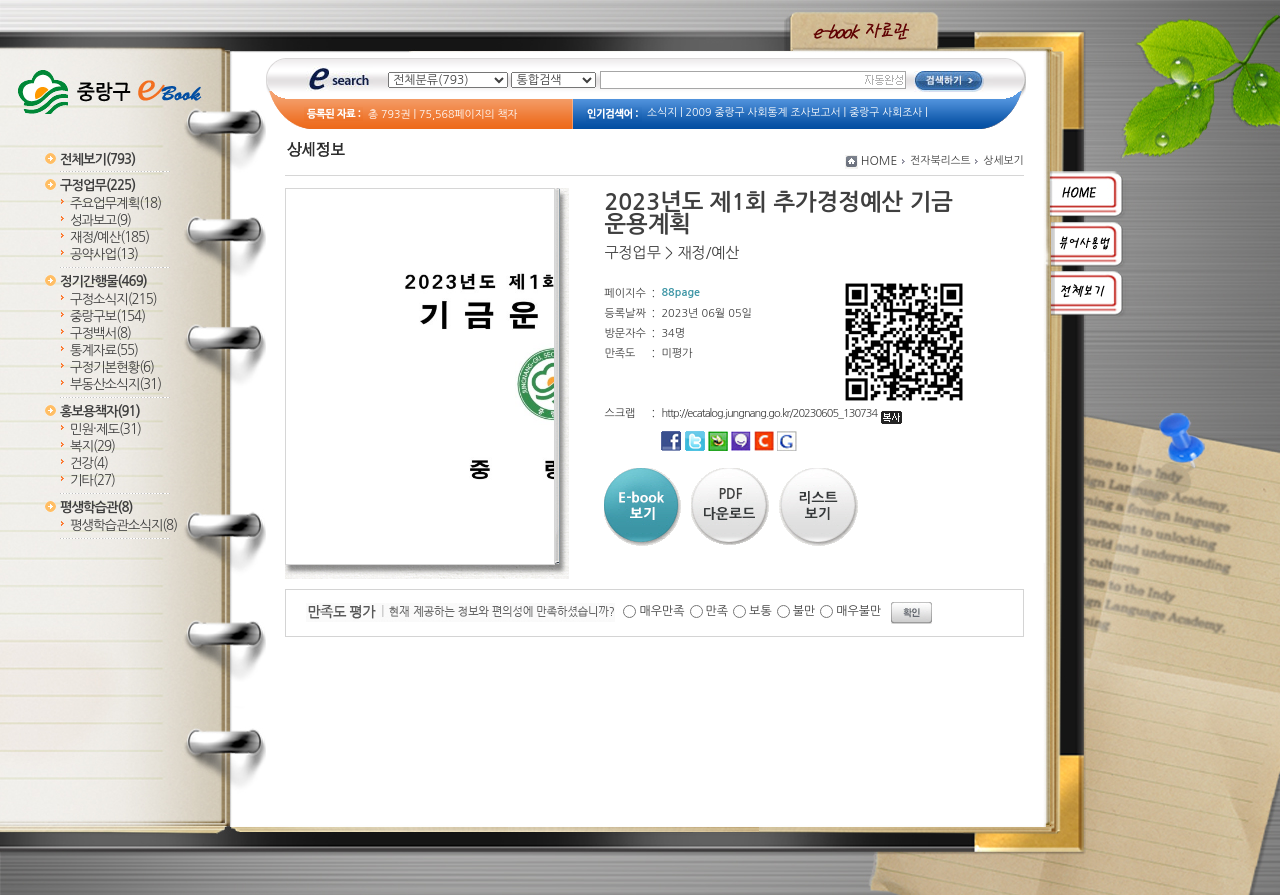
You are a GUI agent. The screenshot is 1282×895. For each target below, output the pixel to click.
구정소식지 (113, 299)
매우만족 (661, 611)
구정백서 (100, 333)
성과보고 (100, 220)
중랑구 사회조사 (885, 112)
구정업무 (97, 185)
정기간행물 (103, 281)
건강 (89, 463)
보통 (760, 611)
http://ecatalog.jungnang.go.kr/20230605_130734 (781, 413)
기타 (92, 480)
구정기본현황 (112, 367)
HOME (879, 161)
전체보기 (97, 159)
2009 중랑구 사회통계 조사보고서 (763, 112)
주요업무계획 (115, 203)
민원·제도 (105, 429)
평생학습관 (96, 507)
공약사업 (104, 254)
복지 (92, 446)
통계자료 (104, 350)
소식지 (662, 112)
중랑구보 (107, 316)
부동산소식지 (115, 384)
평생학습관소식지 (123, 525)
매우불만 (858, 611)
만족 (717, 611)
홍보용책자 (100, 411)
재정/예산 (109, 237)
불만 (804, 611)
